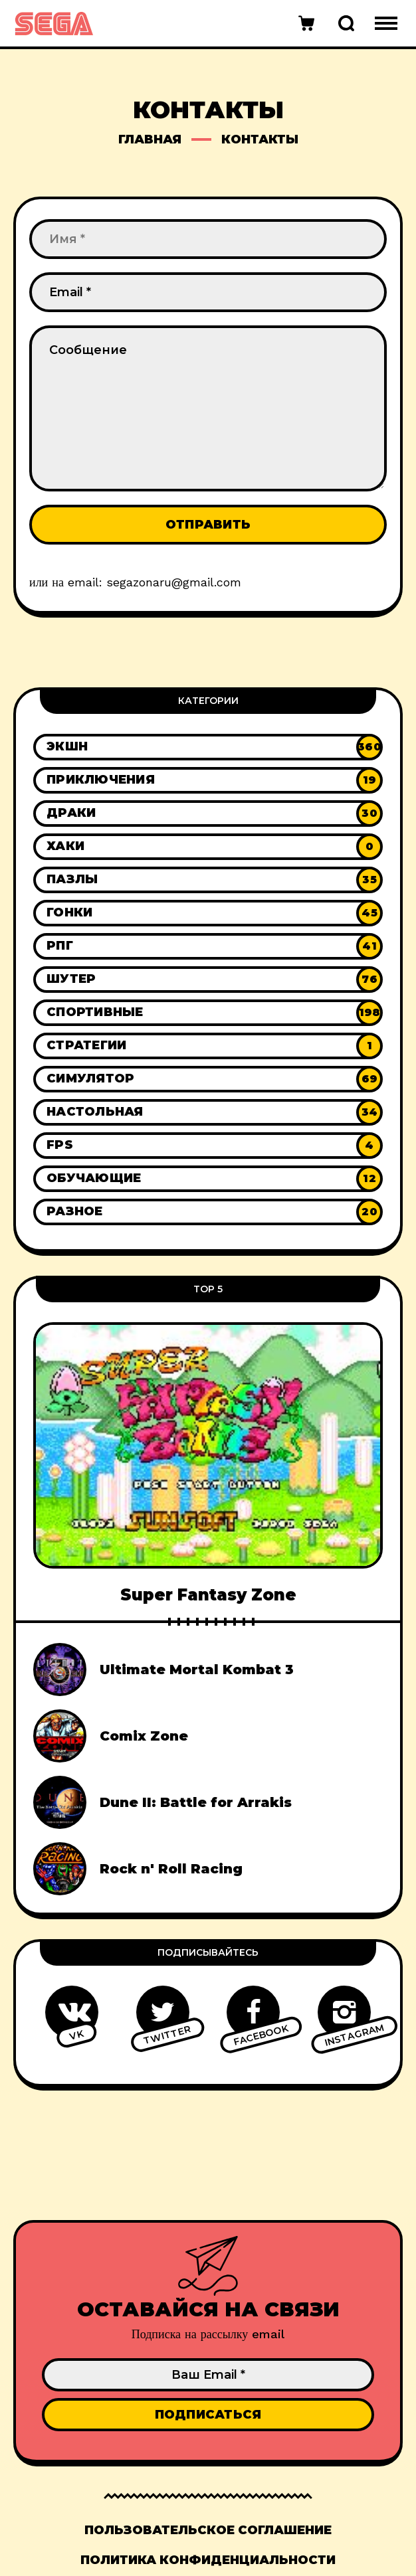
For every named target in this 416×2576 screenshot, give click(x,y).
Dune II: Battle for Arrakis (196, 1802)
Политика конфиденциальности (208, 2560)
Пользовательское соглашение (208, 2530)
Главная (149, 139)
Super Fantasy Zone (208, 1594)
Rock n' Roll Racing (171, 1869)
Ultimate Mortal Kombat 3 (197, 1669)
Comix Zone (144, 1736)
